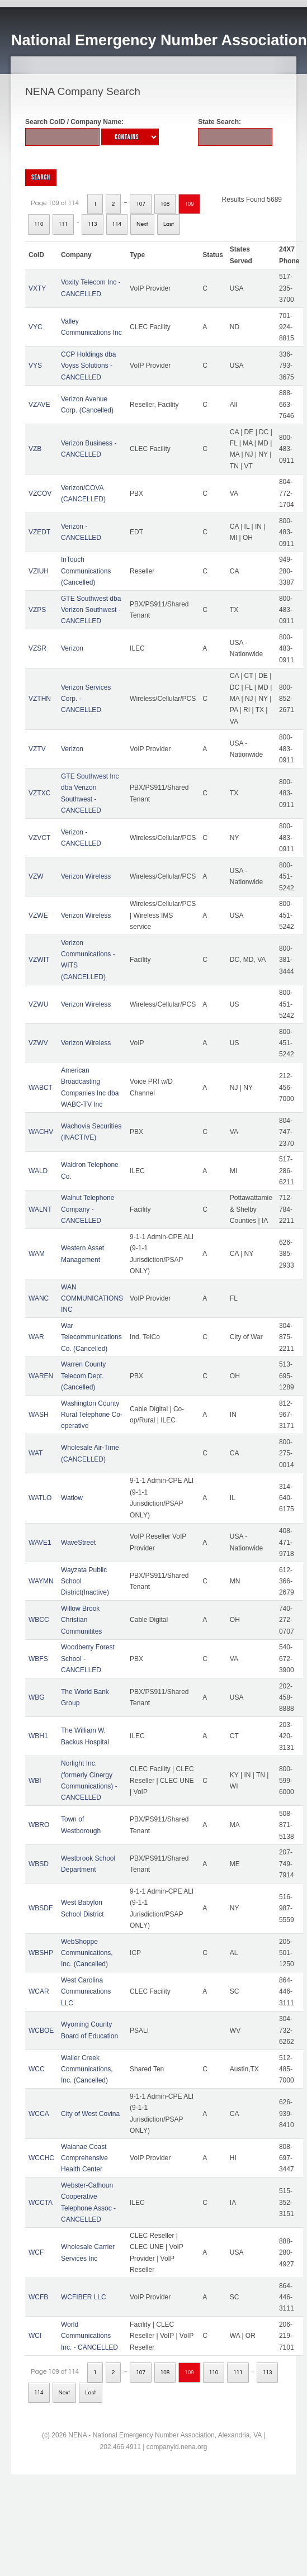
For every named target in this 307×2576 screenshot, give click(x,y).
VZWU (38, 1004)
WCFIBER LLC (83, 2297)
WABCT (41, 1088)
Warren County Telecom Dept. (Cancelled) (83, 1375)
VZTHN (40, 699)
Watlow (72, 1498)
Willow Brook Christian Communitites (81, 1620)
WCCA (39, 2114)
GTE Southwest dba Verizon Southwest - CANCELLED (91, 610)
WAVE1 (40, 1542)
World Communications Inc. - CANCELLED (89, 2336)
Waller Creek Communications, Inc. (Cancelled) (87, 2069)
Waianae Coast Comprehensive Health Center (84, 2158)
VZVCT (39, 838)
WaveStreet (78, 1542)
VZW (36, 876)
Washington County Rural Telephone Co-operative (91, 1415)
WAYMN (41, 1581)
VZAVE (39, 405)
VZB (35, 449)
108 (165, 204)
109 (189, 204)
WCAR (39, 1991)
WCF (36, 2252)
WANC (39, 1298)
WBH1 (38, 1736)
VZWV (38, 1043)
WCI (35, 2336)
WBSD (39, 1864)
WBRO (39, 1825)
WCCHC (41, 2158)
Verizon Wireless (86, 876)
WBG (37, 1697)
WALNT (40, 1209)
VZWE (38, 915)
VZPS (37, 610)
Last (168, 224)
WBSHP (41, 1953)
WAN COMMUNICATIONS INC (92, 1298)
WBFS (38, 1659)
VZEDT (39, 532)
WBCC (39, 1620)
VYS (35, 365)
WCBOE (41, 2030)
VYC (35, 327)
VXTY (37, 288)
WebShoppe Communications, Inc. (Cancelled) (87, 1953)
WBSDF (41, 1908)
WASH (39, 1415)
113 (92, 224)
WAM (37, 1254)
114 (117, 224)
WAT (35, 1453)
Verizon (72, 648)
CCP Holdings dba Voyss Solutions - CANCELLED (88, 365)
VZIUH (39, 571)
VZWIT (39, 960)
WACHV (41, 1132)
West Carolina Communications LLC (86, 1991)
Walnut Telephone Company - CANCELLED (87, 1209)
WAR (36, 1337)
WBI (35, 1781)
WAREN (41, 1376)
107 (140, 204)
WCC (37, 2069)
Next (142, 224)
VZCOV (40, 493)
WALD (38, 1171)
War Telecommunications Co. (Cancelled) (91, 1337)
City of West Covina (90, 2114)
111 (63, 224)
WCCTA (41, 2203)
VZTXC (39, 793)
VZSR (37, 648)
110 (39, 224)
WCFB (38, 2297)
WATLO (40, 1498)
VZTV (37, 749)
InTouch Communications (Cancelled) (86, 571)
